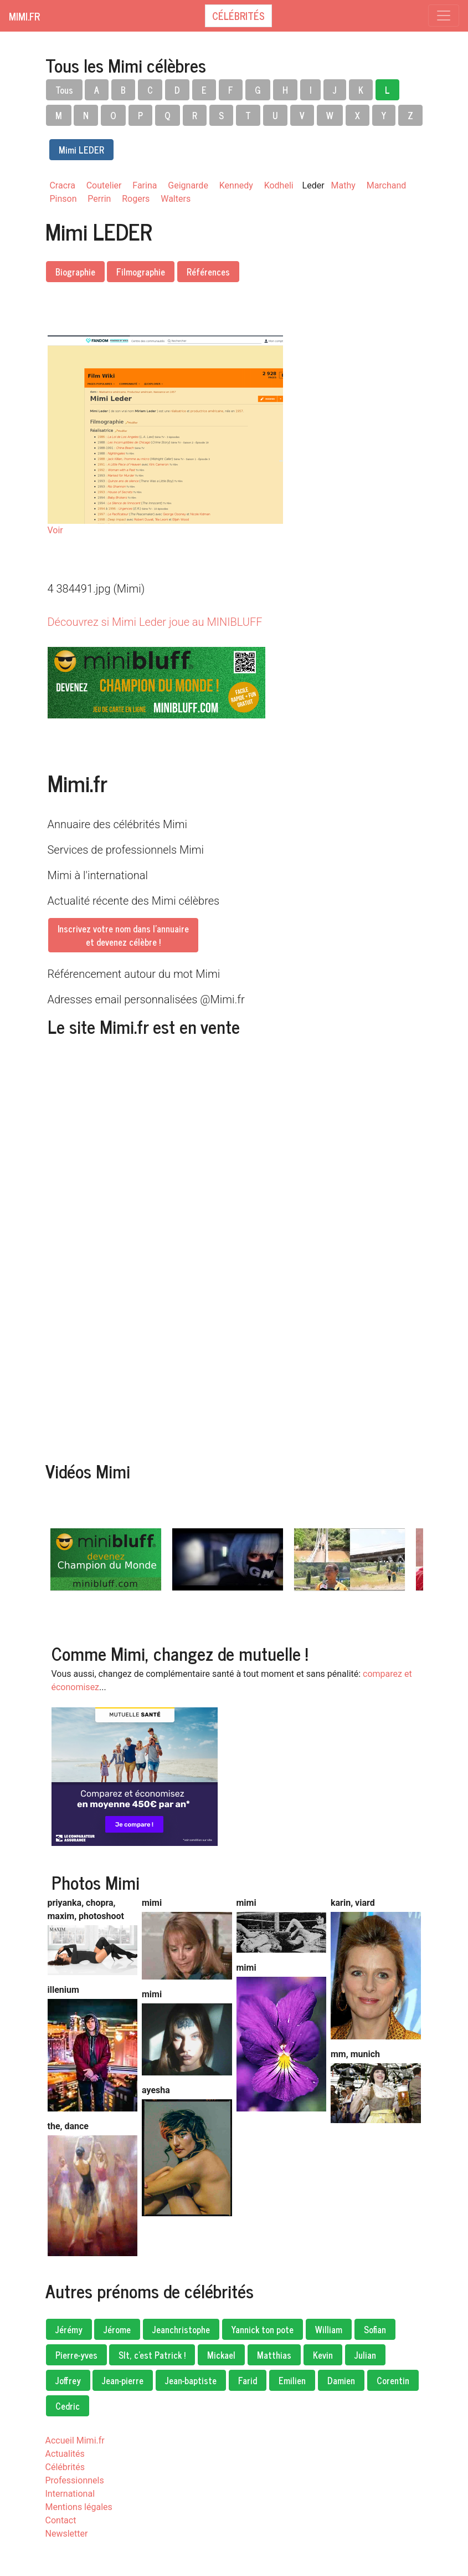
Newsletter (66, 2533)
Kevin (323, 2355)
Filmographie (140, 271)
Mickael (221, 2355)
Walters (175, 198)
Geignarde (187, 185)
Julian (365, 2355)
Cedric (67, 2406)
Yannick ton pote (263, 2329)
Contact (60, 2520)
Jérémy (69, 2329)
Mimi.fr (24, 16)
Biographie (75, 271)
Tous (64, 90)
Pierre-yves (76, 2355)
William (328, 2329)
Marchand (386, 185)
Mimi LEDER (81, 149)
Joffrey (68, 2380)
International (70, 2493)
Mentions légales (78, 2507)
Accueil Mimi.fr (75, 2440)
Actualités (65, 2454)
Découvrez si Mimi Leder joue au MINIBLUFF (155, 622)
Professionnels (74, 2480)
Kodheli (279, 185)
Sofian (375, 2329)
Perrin (99, 198)
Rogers (135, 198)
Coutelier (104, 185)
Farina (144, 185)
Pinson (63, 198)
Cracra (62, 185)
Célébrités (238, 15)
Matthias (274, 2355)
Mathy (343, 185)
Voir (55, 530)
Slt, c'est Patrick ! (152, 2355)
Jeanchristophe (181, 2329)
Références (208, 271)
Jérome (117, 2329)
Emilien (292, 2380)
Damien (341, 2380)
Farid (247, 2380)
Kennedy (236, 185)
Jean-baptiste (191, 2380)
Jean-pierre (122, 2380)
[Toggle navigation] (443, 15)
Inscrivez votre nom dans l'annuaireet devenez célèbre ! (123, 935)
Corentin (393, 2380)
